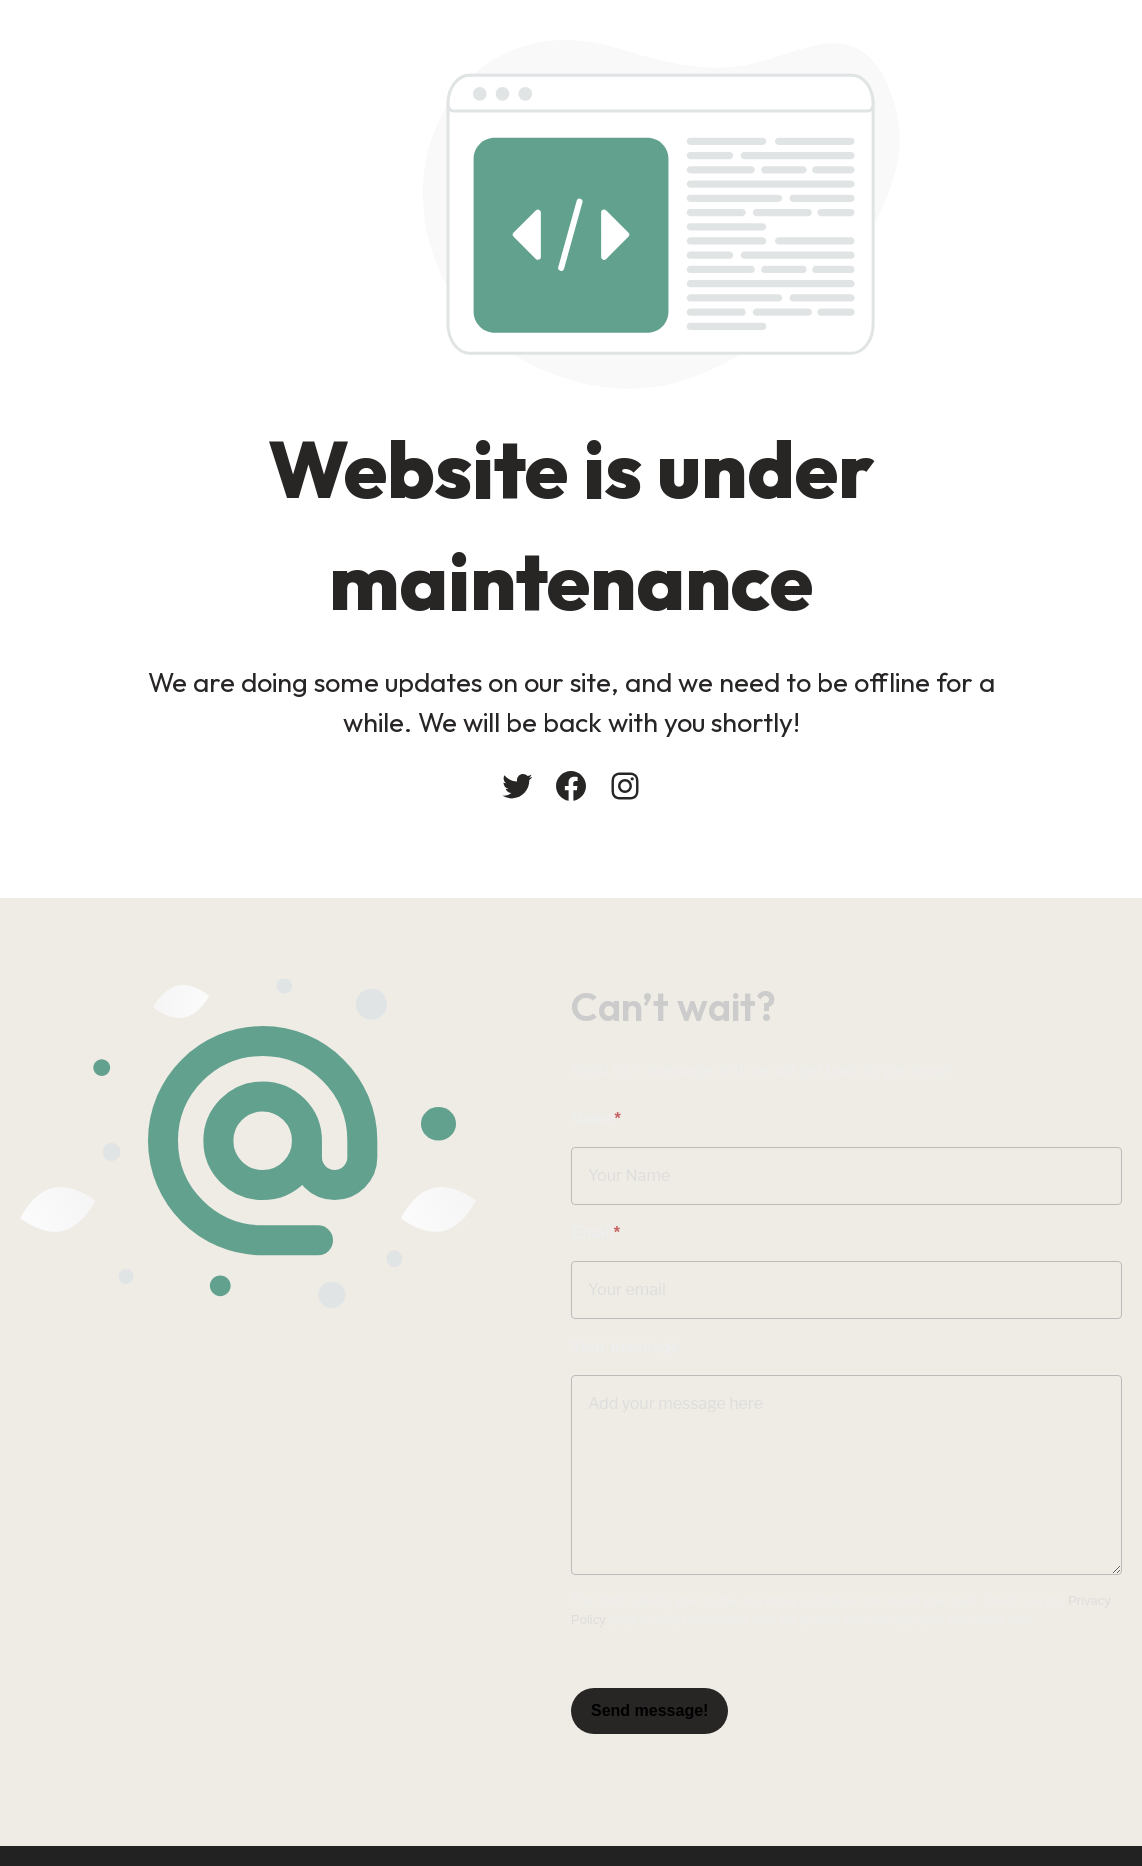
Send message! (649, 1710)
